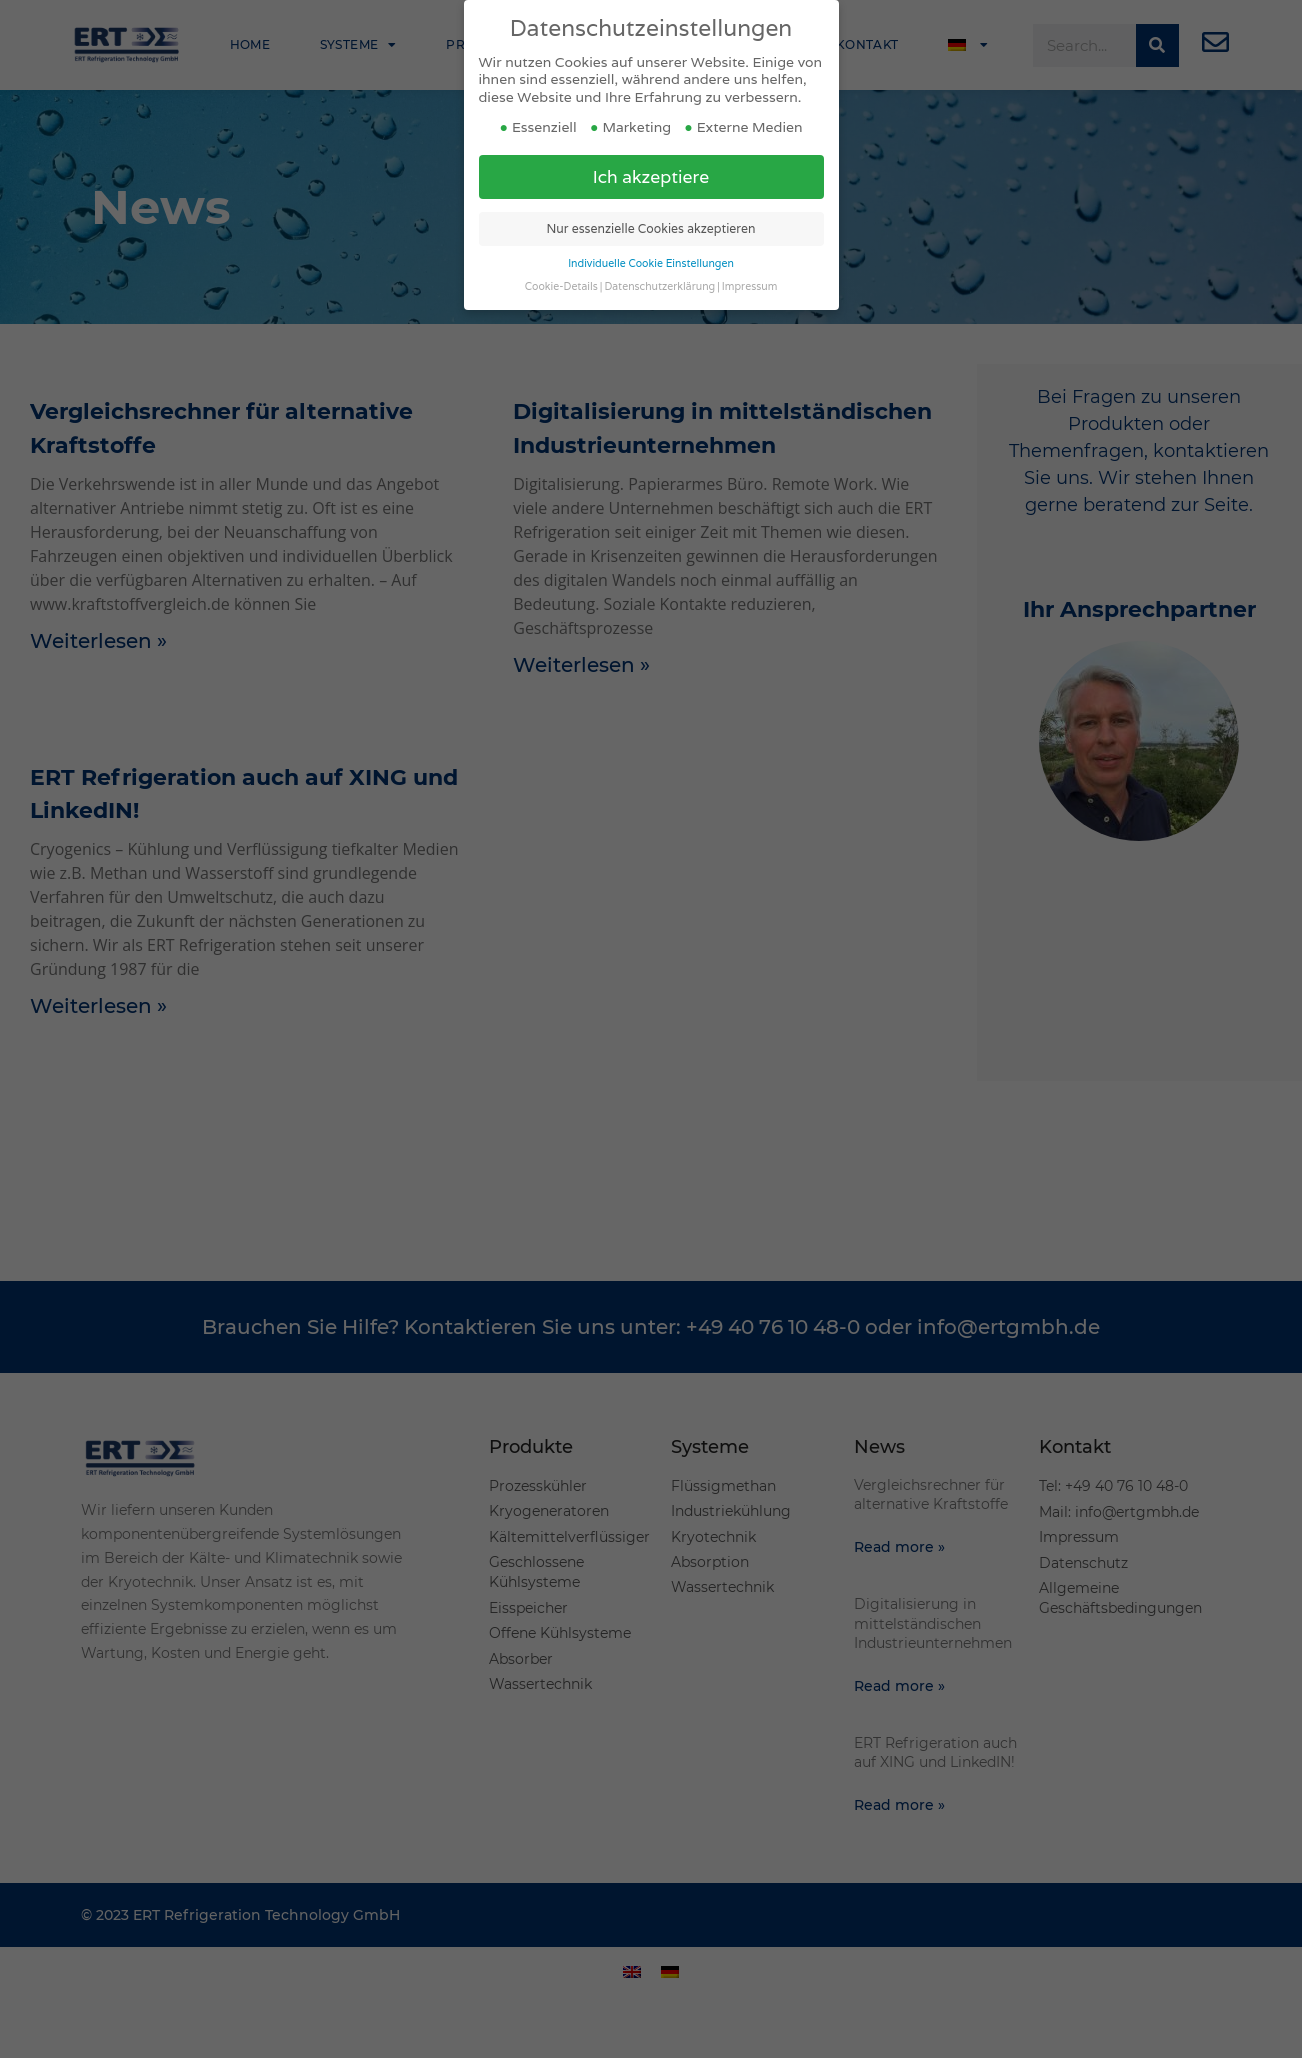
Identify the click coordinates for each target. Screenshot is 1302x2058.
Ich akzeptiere (651, 147)
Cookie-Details (561, 257)
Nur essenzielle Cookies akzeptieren (651, 199)
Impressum (749, 257)
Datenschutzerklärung (659, 257)
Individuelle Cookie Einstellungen (651, 234)
